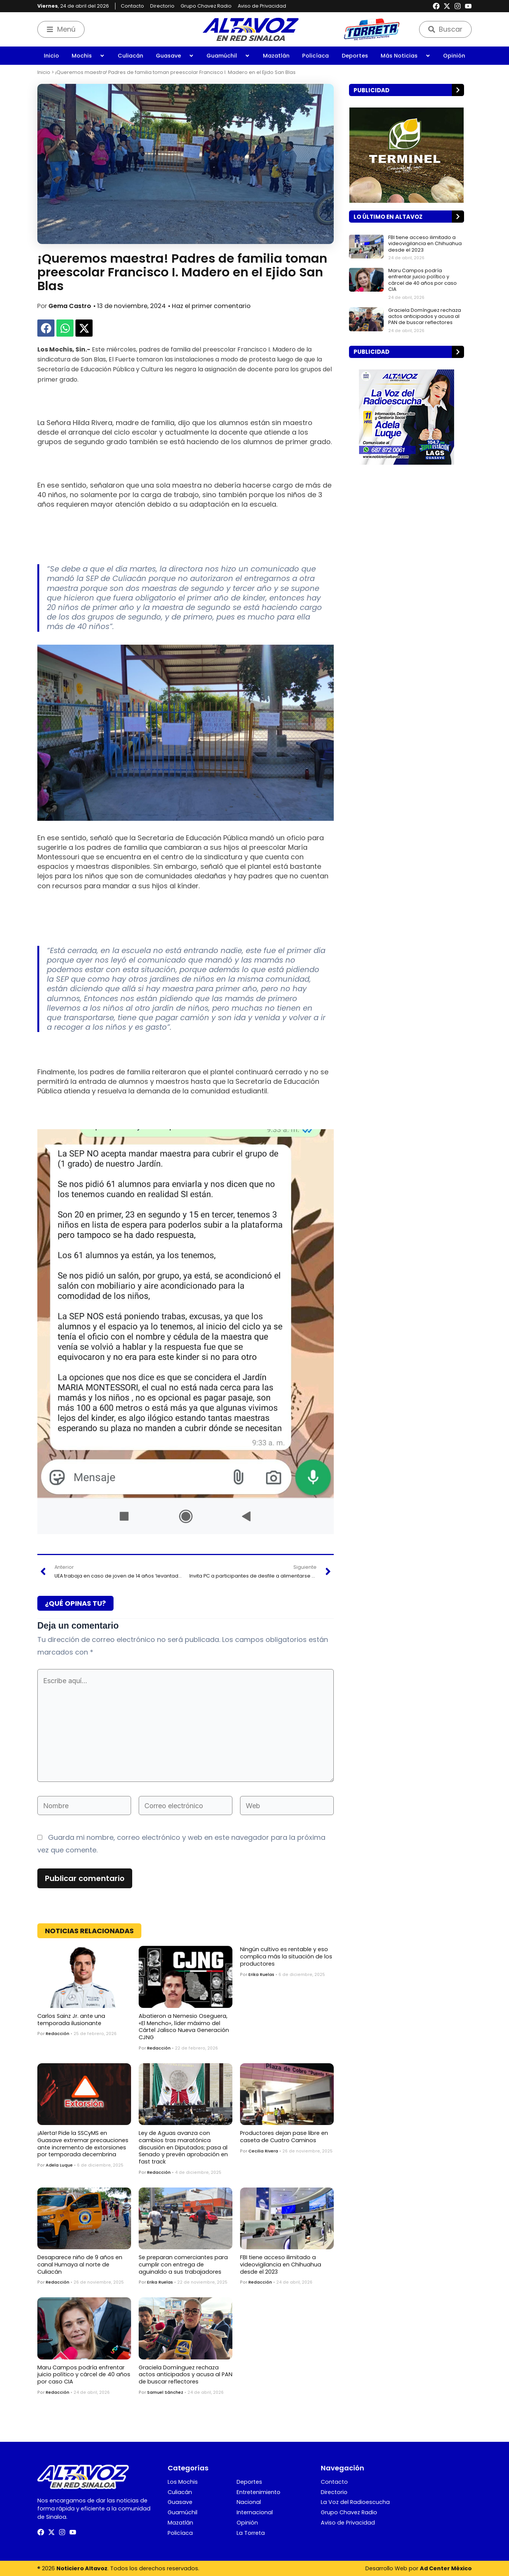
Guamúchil (228, 55)
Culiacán (130, 55)
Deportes (355, 55)
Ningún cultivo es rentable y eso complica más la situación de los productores (286, 1956)
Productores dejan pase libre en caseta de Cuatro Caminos (284, 2136)
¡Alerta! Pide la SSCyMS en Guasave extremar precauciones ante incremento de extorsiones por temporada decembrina (82, 2143)
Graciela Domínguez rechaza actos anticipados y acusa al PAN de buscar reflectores (185, 2374)
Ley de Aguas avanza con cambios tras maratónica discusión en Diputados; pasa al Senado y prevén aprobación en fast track (183, 2147)
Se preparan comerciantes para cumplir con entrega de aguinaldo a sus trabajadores (183, 2264)
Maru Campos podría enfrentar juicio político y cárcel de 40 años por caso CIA (83, 2374)
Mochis (88, 55)
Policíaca (315, 55)
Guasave (175, 55)
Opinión (454, 55)
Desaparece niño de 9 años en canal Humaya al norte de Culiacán (79, 2264)
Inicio (51, 55)
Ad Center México (446, 2568)
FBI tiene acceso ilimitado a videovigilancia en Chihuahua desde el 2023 (280, 2264)
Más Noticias (406, 55)
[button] (45, 328)
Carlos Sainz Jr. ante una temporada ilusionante (71, 2019)
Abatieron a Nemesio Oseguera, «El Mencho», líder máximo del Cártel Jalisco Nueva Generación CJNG (184, 2026)
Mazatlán (276, 55)
